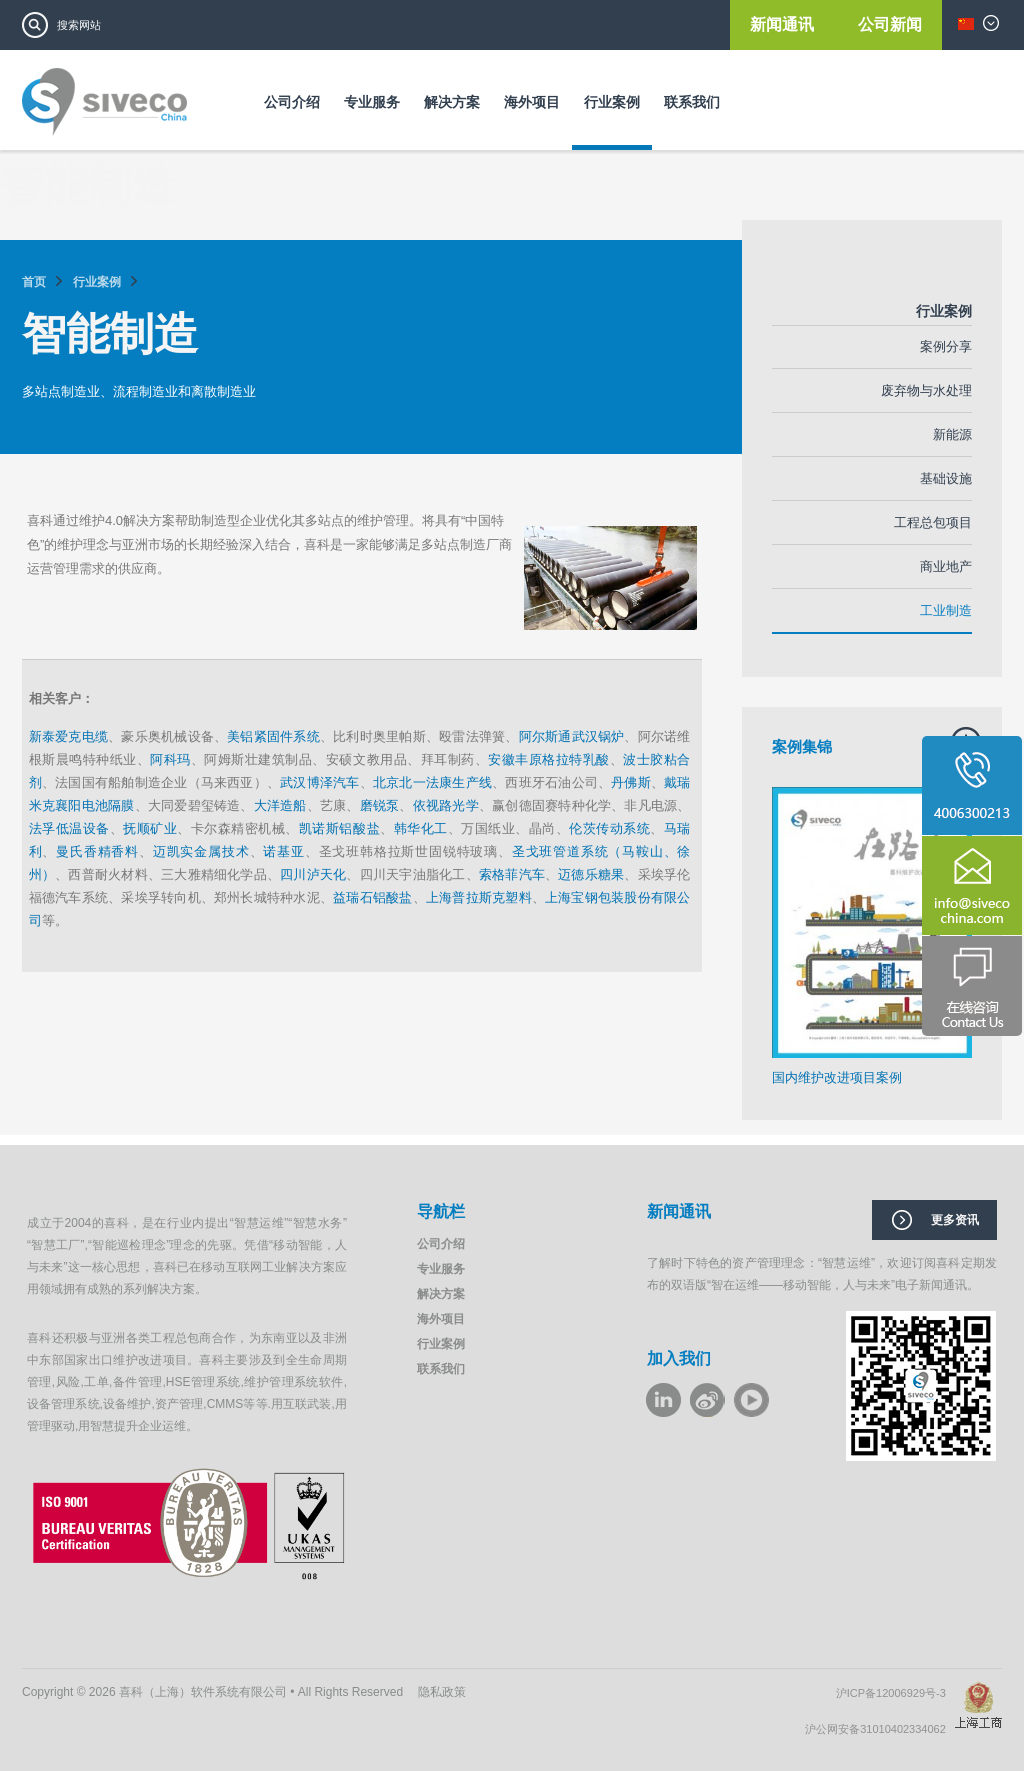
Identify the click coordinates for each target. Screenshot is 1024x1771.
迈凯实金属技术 (201, 851)
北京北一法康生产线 (432, 782)
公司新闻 (890, 24)
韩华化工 (421, 828)
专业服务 (372, 102)
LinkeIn (663, 1400)
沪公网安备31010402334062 (880, 1729)
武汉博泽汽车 (319, 782)
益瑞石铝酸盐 (372, 897)
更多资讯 (955, 1220)
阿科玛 (170, 759)
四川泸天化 (313, 874)
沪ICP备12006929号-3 (895, 1693)
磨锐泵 (380, 805)
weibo (707, 1400)
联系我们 (692, 102)
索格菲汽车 (512, 874)
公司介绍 (292, 102)
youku (751, 1400)
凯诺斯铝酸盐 (339, 828)
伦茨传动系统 (609, 828)
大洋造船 (280, 805)
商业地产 (946, 566)
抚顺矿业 (150, 828)
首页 (34, 282)
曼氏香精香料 (97, 851)
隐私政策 (442, 1692)
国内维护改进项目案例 (837, 1077)
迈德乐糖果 (591, 874)
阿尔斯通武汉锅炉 (572, 736)
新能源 (952, 434)
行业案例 (612, 102)
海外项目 (532, 102)
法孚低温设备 (69, 828)
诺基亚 (283, 851)
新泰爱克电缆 (68, 736)
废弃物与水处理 (926, 390)
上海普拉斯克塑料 (479, 897)
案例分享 (946, 346)
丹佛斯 (631, 782)
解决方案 (452, 102)
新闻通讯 (784, 24)
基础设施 (946, 478)
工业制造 (946, 610)
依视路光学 (446, 805)
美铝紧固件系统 (273, 736)
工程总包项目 (933, 522)
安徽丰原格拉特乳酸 (549, 759)
